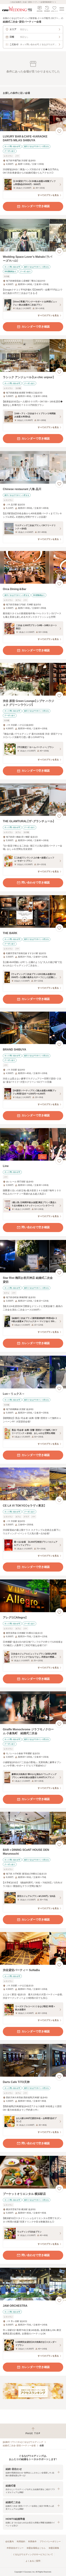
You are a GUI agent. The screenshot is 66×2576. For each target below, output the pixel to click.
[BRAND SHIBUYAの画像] (33, 1028)
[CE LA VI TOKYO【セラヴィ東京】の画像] (33, 1484)
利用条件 (32, 2541)
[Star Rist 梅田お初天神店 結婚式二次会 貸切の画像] (33, 1256)
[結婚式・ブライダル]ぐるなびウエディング (23, 2442)
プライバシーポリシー (50, 2541)
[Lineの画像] (33, 1144)
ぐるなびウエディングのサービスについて (33, 2554)
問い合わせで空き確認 (33, 883)
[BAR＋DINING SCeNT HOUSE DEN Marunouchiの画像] (33, 1828)
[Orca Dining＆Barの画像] (33, 567)
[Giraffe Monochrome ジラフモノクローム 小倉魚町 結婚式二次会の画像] (33, 1707)
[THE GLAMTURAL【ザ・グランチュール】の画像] (33, 799)
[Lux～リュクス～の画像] (33, 1372)
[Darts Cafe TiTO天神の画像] (33, 2060)
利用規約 (21, 2541)
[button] (33, 2472)
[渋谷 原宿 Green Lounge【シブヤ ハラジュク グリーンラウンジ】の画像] (33, 679)
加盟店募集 (54, 2548)
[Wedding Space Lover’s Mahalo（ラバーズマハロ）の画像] (33, 235)
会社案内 (9, 2541)
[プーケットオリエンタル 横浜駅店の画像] (33, 2172)
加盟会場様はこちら (36, 2548)
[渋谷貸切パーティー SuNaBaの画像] (33, 1948)
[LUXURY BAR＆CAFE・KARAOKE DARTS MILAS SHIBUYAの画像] (33, 114)
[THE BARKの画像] (33, 911)
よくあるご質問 (33, 2561)
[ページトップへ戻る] (33, 2431)
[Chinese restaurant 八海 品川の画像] (33, 467)
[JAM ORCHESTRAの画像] (33, 2284)
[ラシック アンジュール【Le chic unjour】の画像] (33, 355)
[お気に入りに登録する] (59, 131)
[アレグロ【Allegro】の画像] (33, 1595)
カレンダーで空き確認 (33, 206)
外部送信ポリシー (15, 2548)
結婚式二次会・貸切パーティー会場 (19, 2445)
